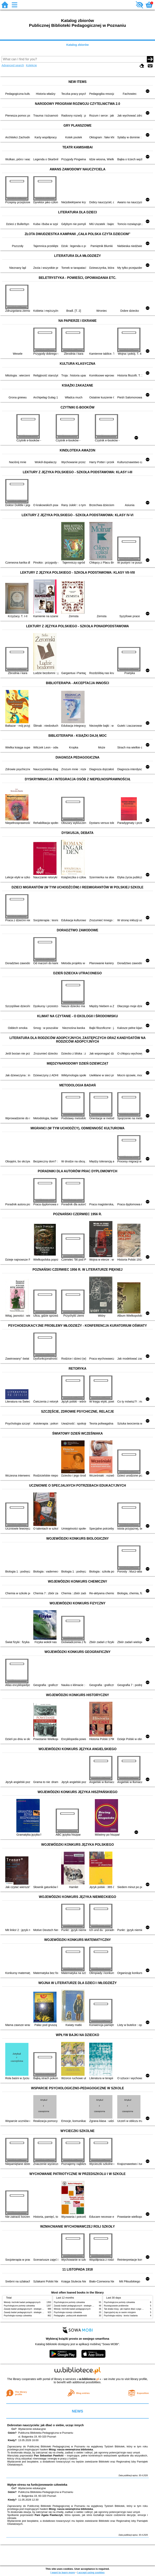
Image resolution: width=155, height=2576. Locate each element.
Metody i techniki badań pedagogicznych (22, 2302)
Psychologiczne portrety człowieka (19, 2306)
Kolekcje (31, 65)
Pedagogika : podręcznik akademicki (70, 2315)
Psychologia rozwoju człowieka (18, 2315)
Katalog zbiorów (77, 44)
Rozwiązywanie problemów (116, 2306)
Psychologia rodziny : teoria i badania (121, 2315)
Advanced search (13, 65)
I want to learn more (62, 2572)
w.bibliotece (89, 2379)
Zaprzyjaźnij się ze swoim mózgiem (120, 2312)
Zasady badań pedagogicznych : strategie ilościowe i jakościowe (33, 2312)
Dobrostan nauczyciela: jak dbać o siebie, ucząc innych (45, 2425)
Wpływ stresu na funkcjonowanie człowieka (37, 2484)
